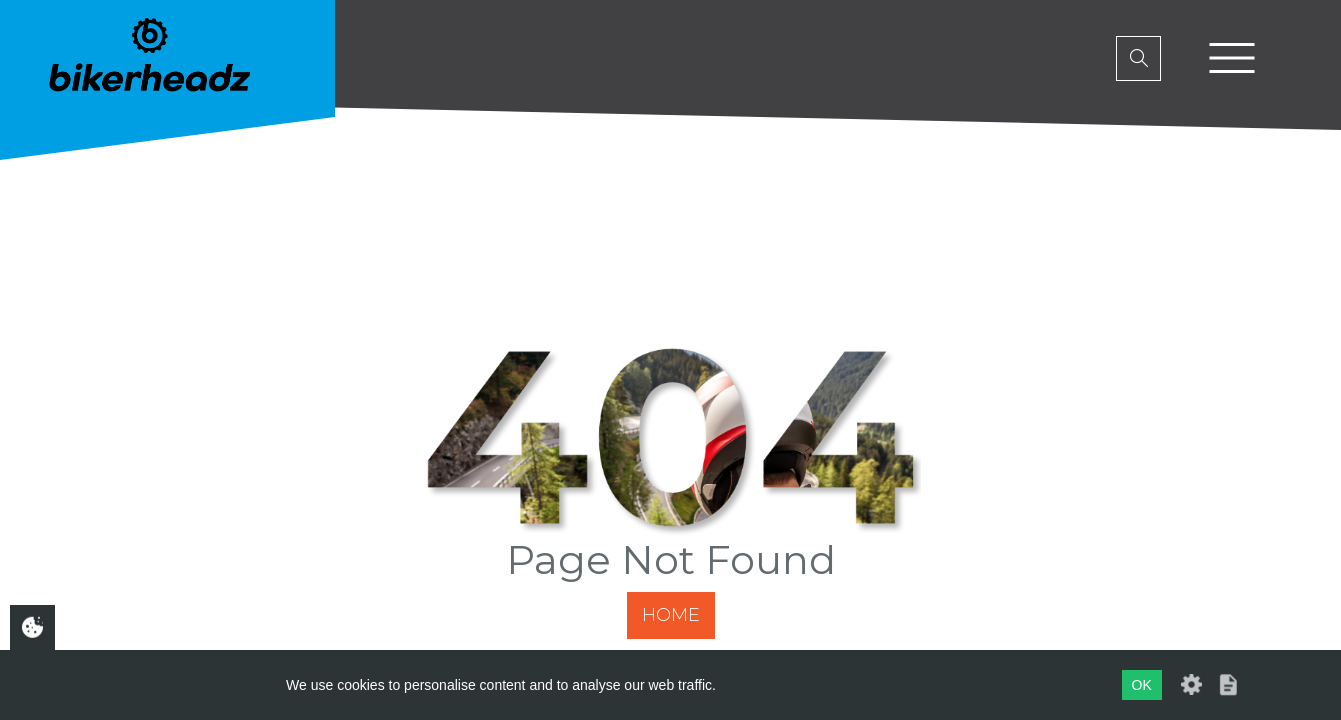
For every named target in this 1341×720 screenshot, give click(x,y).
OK (1142, 685)
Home (671, 615)
